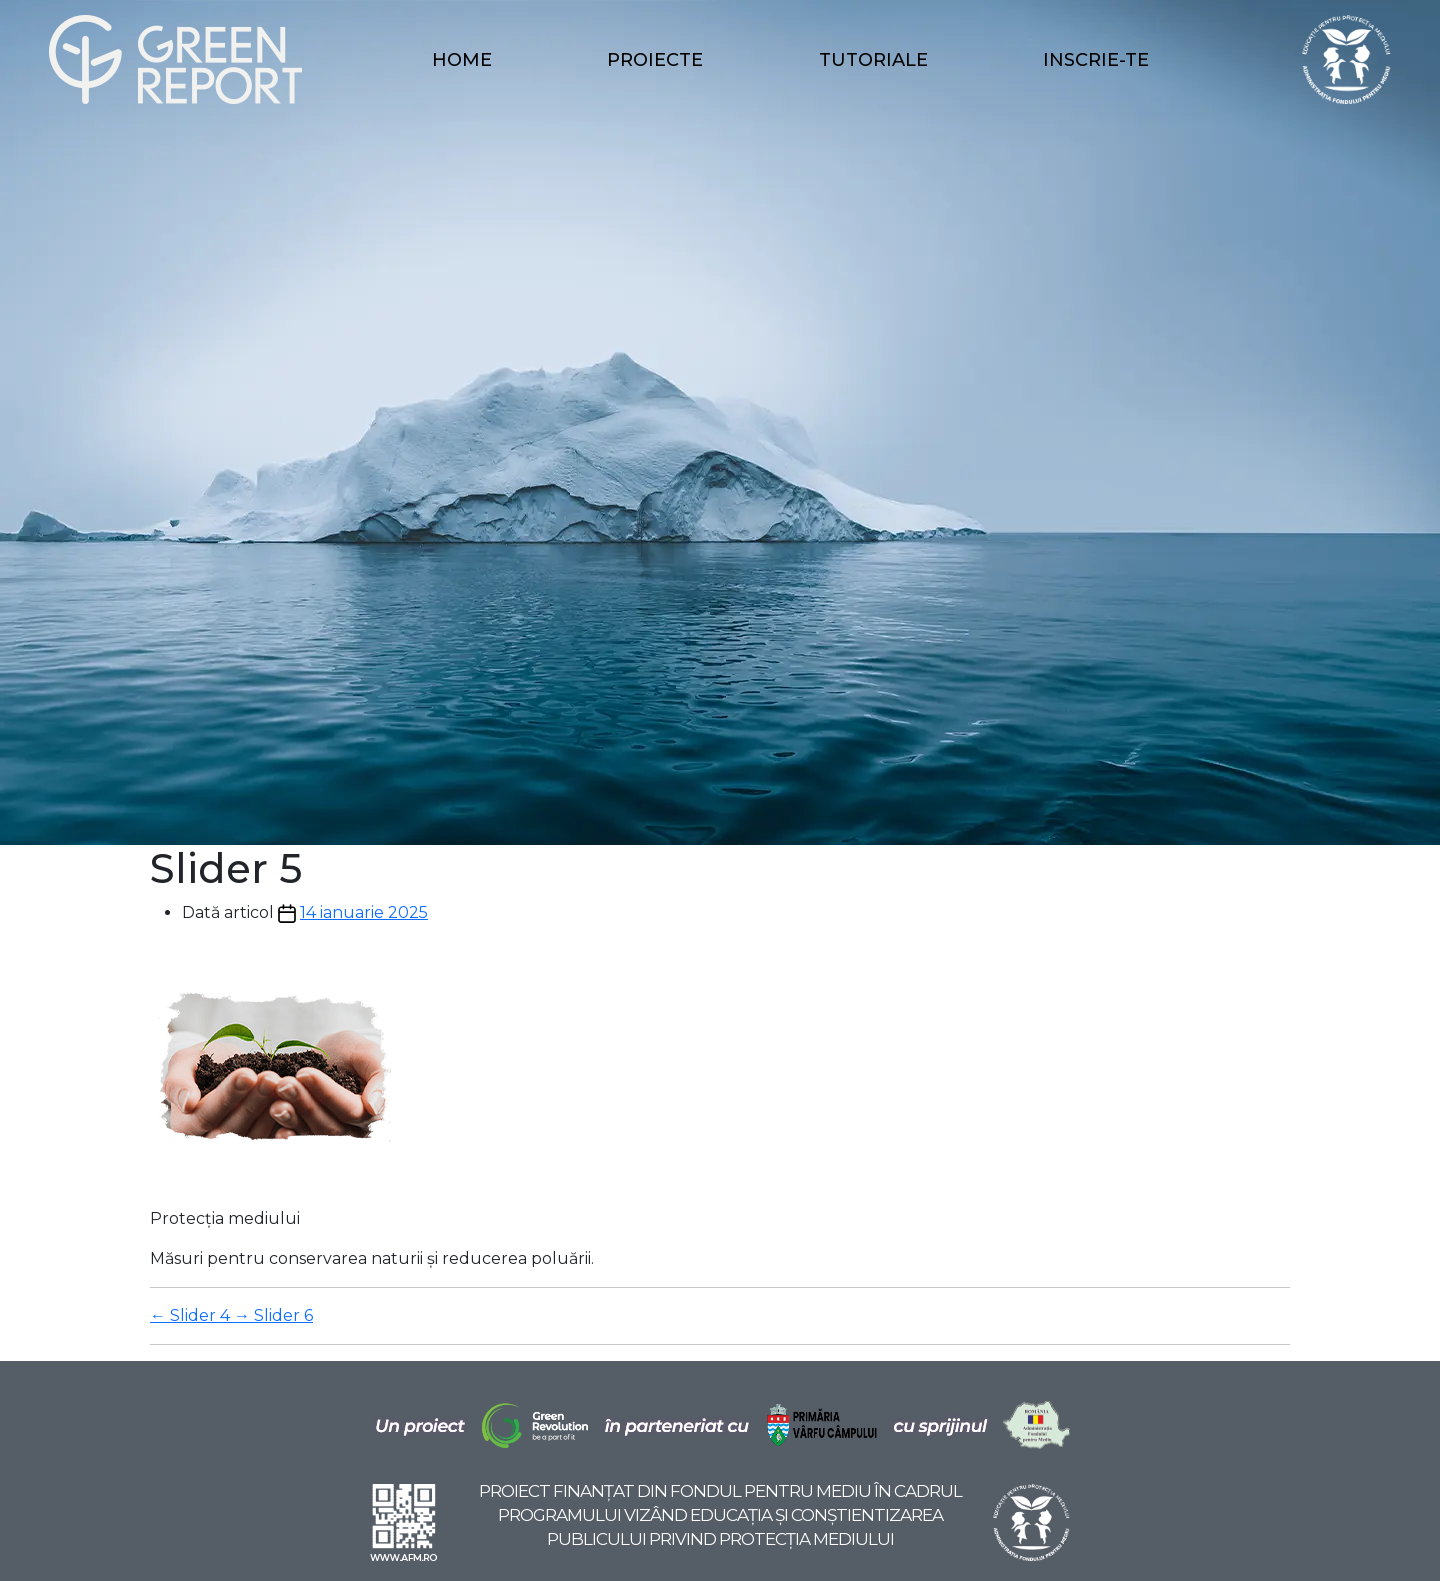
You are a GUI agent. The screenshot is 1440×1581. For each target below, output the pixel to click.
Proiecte (655, 60)
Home (462, 60)
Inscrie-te (1096, 60)
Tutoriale (873, 60)
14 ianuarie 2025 (364, 912)
